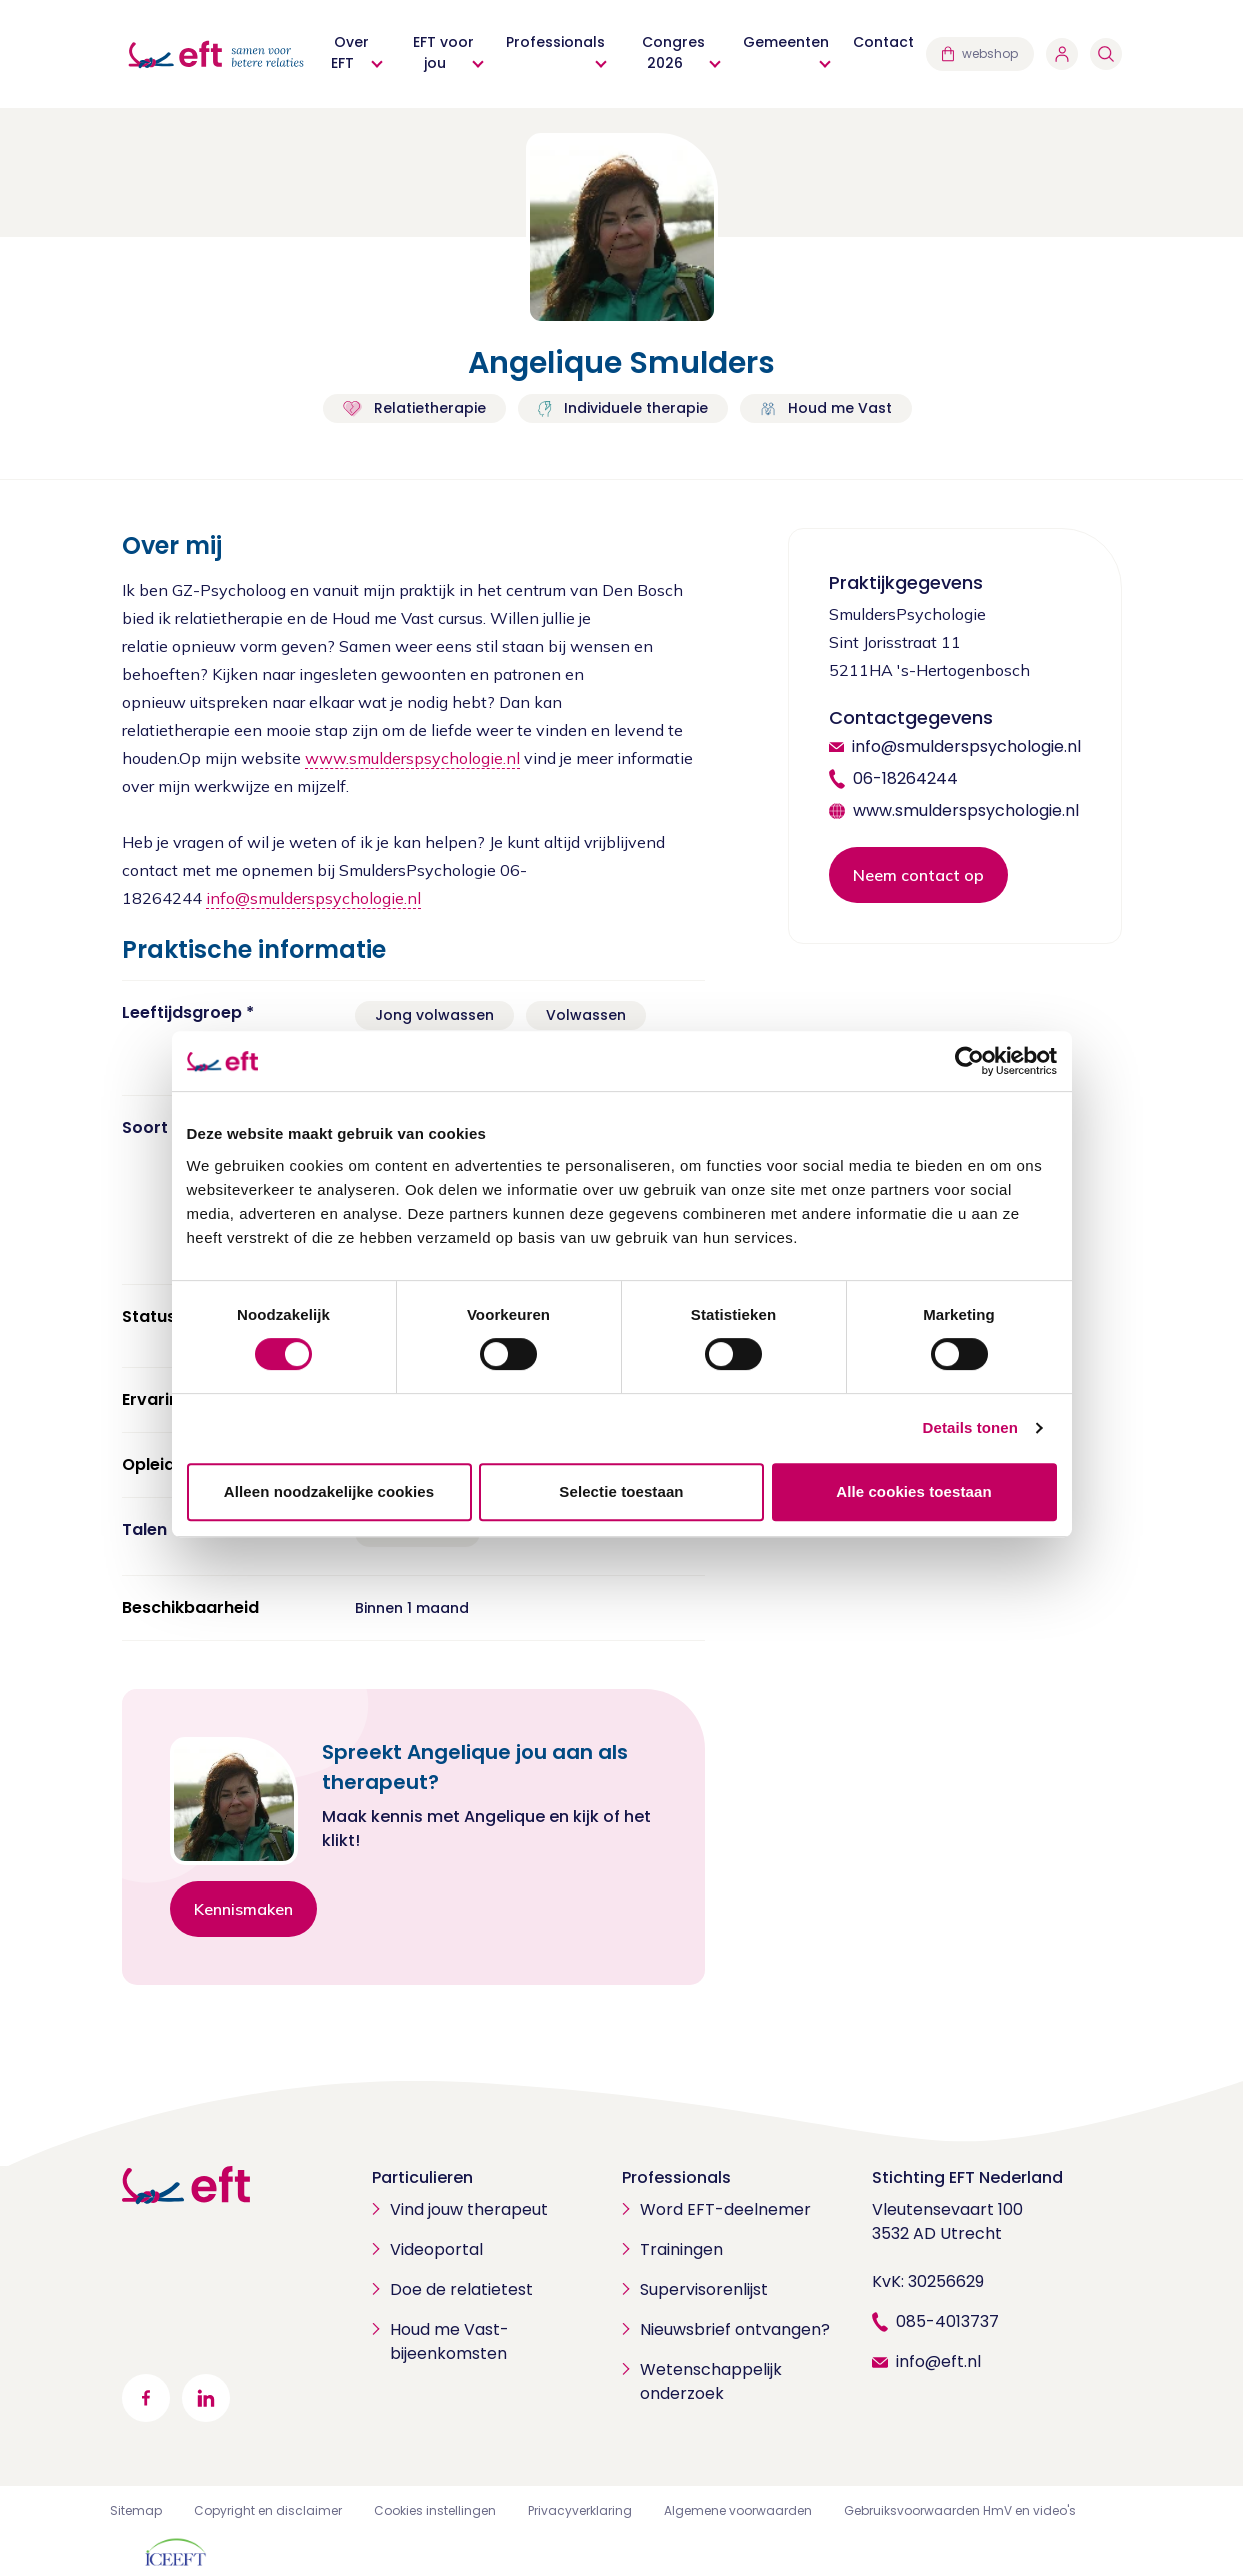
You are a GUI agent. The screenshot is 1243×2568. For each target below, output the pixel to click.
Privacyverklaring (580, 2510)
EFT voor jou (443, 52)
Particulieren (422, 2177)
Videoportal (436, 2249)
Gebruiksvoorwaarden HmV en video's (960, 2510)
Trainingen (681, 2249)
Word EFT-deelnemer (725, 2209)
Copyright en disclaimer (268, 2510)
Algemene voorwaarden (738, 2510)
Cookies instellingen (435, 2510)
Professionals (555, 42)
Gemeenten (786, 42)
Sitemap (136, 2510)
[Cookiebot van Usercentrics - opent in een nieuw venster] (969, 1061)
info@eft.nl (938, 2361)
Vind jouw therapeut (469, 2209)
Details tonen (970, 1427)
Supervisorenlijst (704, 2289)
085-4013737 (947, 2321)
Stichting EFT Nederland (967, 2177)
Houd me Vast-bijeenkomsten (449, 2341)
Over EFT (350, 52)
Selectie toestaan (621, 1491)
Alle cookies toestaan (914, 1491)
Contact (883, 42)
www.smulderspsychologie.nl (412, 758)
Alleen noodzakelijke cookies (329, 1491)
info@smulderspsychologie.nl (313, 898)
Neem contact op (918, 875)
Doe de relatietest (461, 2289)
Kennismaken (243, 1909)
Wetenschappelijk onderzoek (711, 2381)
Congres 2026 (673, 52)
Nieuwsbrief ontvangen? (735, 2329)
